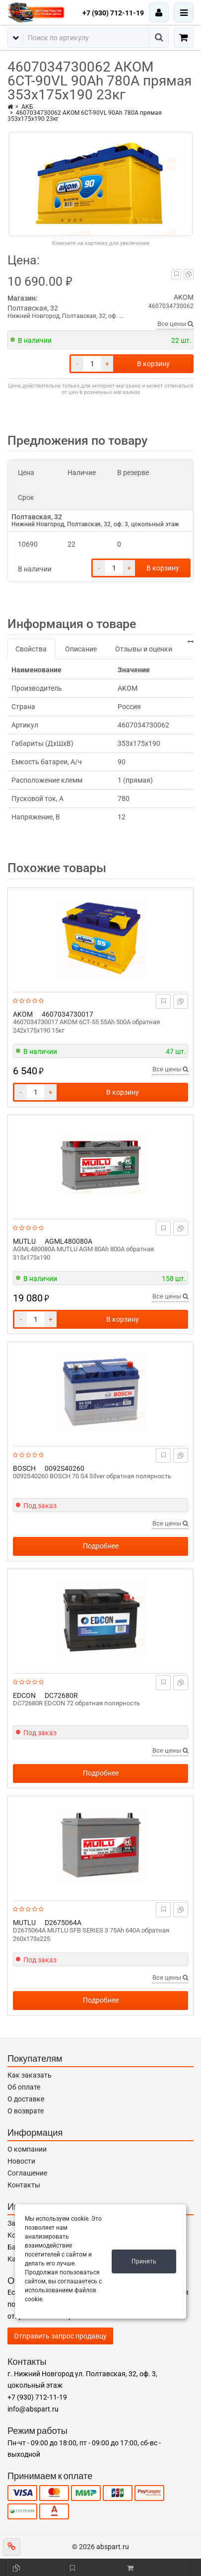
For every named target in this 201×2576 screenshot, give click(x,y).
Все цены (175, 323)
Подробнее (101, 1546)
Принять (144, 2261)
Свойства (31, 649)
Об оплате (23, 2087)
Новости (21, 2161)
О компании (27, 2149)
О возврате (25, 2111)
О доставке (25, 2099)
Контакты (23, 2185)
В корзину (153, 364)
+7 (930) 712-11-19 (113, 13)
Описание (81, 649)
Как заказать (29, 2075)
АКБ (27, 106)
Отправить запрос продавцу (60, 2336)
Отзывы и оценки (143, 649)
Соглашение (27, 2173)
